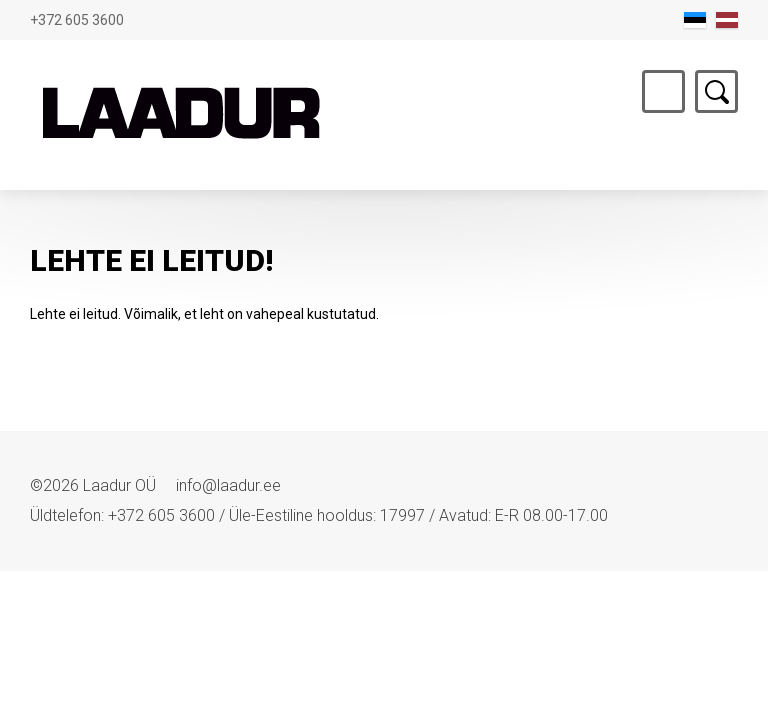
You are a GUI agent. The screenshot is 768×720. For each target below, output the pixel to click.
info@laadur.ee (228, 485)
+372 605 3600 (77, 20)
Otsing (716, 91)
